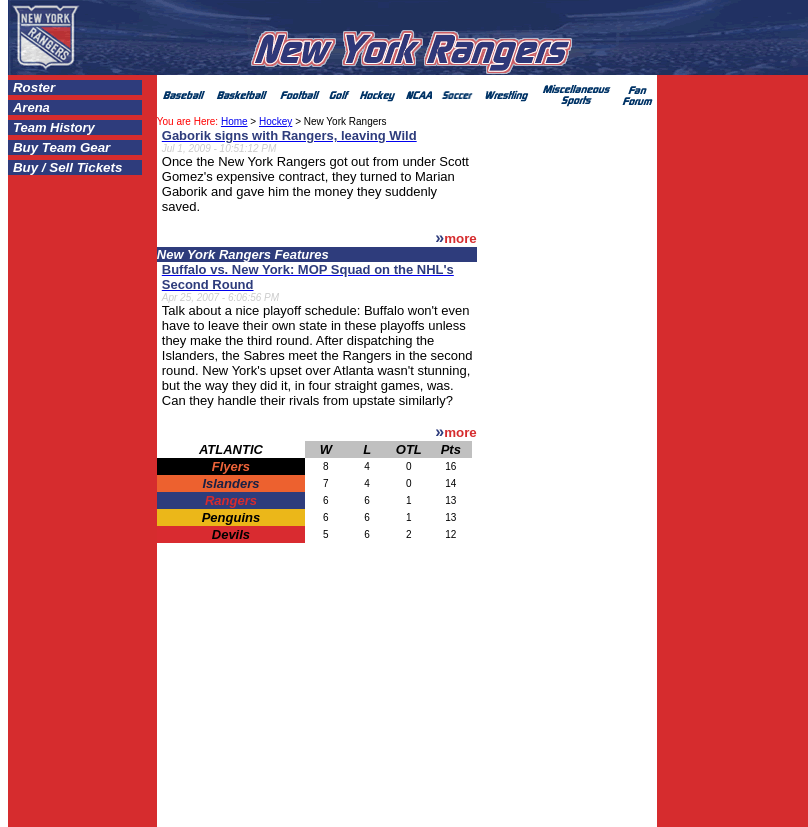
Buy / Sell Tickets (67, 167)
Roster (34, 87)
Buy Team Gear (61, 147)
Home (234, 121)
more (460, 238)
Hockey (275, 121)
